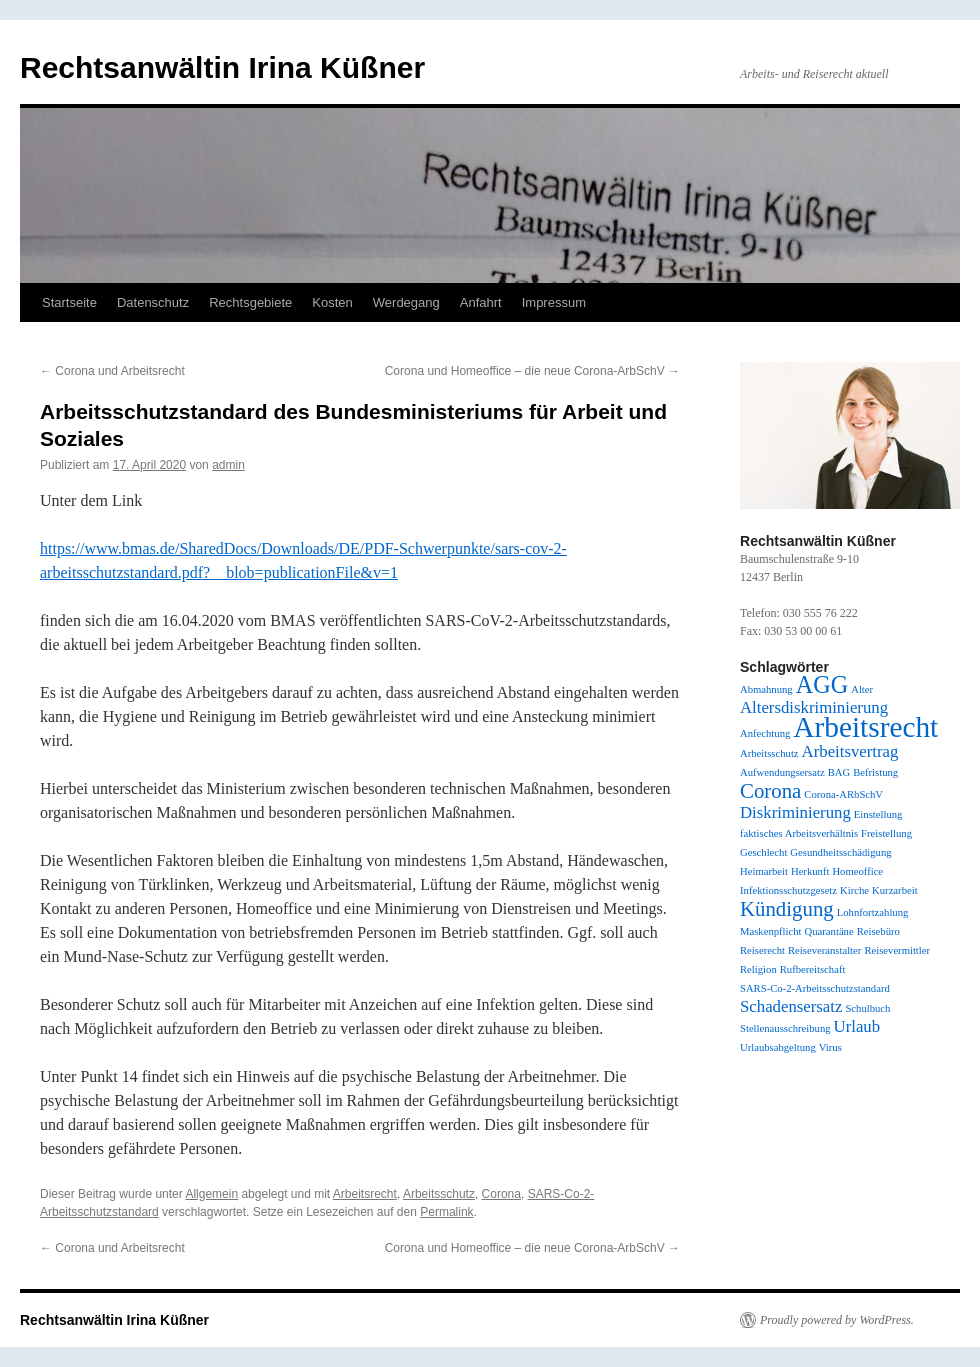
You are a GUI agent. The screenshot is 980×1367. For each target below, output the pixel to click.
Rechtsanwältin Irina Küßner (222, 67)
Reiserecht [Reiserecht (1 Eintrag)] (762, 950)
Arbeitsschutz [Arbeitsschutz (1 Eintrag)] (769, 753)
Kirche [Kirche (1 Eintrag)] (854, 890)
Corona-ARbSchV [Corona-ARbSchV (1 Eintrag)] (843, 794)
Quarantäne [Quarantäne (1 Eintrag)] (829, 931)
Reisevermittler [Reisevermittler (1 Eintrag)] (897, 950)
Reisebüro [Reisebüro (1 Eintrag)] (878, 931)
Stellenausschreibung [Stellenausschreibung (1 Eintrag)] (785, 1028)
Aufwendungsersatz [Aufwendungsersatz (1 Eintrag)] (782, 772)
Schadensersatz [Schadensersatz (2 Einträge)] (791, 1006)
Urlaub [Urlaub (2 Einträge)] (857, 1026)
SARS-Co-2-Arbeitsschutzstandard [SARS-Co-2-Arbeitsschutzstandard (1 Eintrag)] (815, 988)
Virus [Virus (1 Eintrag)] (830, 1047)
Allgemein (211, 1194)
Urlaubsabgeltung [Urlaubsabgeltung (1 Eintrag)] (778, 1047)
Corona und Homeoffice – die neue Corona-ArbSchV (532, 371)
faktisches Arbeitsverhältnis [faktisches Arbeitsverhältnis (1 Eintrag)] (799, 833)
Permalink (446, 1212)
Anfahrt (481, 302)
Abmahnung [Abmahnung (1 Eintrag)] (766, 689)
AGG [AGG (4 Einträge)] (822, 684)
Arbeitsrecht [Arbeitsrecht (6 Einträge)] (865, 727)
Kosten (332, 302)
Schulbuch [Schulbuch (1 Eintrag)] (867, 1008)
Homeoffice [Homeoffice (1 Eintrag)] (857, 871)
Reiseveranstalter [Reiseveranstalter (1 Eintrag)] (824, 950)
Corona (501, 1194)
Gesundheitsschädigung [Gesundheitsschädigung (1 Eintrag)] (840, 852)
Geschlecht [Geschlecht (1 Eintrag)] (763, 852)
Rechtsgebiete (250, 302)
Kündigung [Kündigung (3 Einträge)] (787, 909)
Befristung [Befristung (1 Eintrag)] (875, 772)
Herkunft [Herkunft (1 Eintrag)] (810, 871)
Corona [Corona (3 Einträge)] (770, 791)
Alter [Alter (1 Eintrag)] (862, 689)
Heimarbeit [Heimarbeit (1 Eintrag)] (764, 871)
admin (228, 465)
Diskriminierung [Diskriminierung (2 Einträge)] (795, 812)
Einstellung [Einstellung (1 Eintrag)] (878, 814)
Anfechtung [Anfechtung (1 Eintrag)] (765, 733)
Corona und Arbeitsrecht (112, 371)
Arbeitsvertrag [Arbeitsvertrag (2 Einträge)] (850, 751)
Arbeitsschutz (439, 1194)
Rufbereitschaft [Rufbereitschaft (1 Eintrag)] (813, 969)
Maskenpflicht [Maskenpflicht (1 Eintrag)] (771, 931)
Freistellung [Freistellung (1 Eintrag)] (886, 833)
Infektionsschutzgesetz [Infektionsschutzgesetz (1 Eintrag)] (788, 890)
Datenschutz (153, 302)
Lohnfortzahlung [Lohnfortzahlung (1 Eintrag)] (873, 912)
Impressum (554, 302)
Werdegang (406, 302)
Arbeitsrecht (365, 1194)
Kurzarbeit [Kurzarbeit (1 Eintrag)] (895, 890)
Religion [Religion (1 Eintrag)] (758, 969)
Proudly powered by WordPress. (837, 1320)
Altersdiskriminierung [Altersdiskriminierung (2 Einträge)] (814, 707)
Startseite (69, 302)
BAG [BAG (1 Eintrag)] (839, 772)
